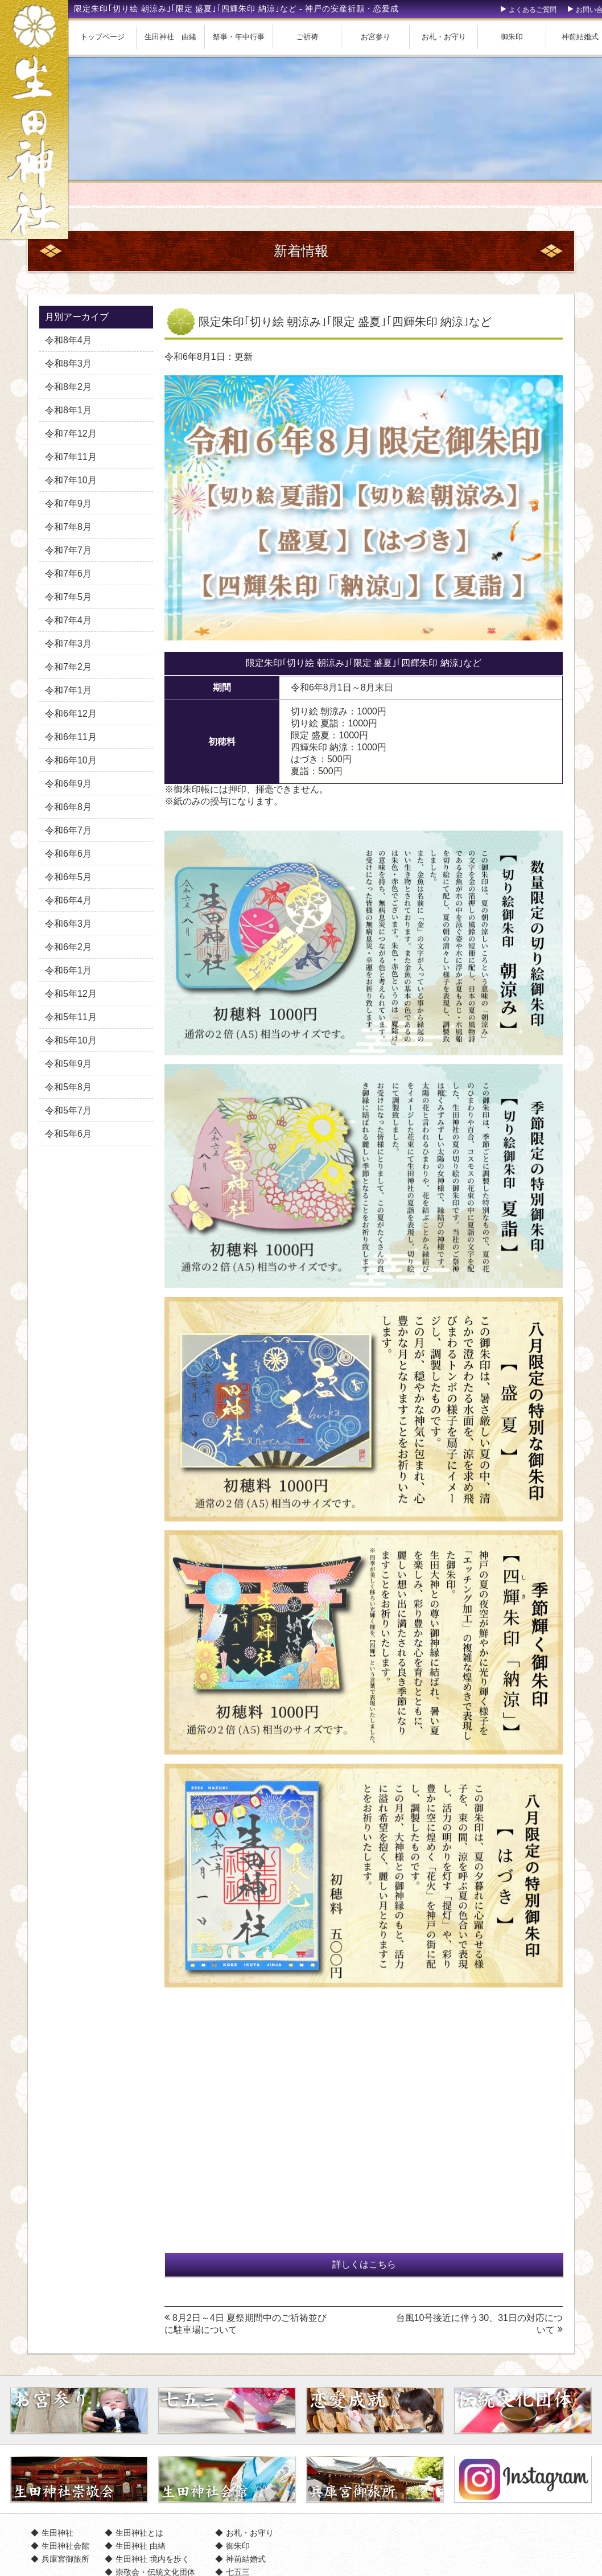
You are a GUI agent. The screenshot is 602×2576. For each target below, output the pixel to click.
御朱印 (512, 36)
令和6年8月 (68, 807)
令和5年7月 (68, 1110)
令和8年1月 (68, 410)
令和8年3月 (68, 363)
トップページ (102, 36)
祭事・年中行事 (239, 36)
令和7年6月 (68, 573)
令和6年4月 (68, 900)
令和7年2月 (68, 667)
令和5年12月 (71, 994)
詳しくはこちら (364, 2264)
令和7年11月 (71, 457)
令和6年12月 (71, 713)
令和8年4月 (68, 340)
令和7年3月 (68, 643)
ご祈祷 (307, 36)
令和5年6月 (68, 1134)
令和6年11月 (71, 737)
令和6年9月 (68, 783)
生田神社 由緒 (170, 36)
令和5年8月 (68, 1087)
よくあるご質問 (532, 10)
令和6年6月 (68, 853)
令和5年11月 (71, 1017)
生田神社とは (139, 2532)
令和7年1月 (68, 690)
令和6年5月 (68, 877)
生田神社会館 (65, 2545)
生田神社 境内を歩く (152, 2558)
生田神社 (57, 2532)
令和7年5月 (68, 597)
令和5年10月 (71, 1040)
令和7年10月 (71, 480)
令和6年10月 (71, 760)
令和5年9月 (68, 1064)
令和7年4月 (68, 620)
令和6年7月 (68, 830)
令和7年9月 (68, 503)
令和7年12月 (71, 433)
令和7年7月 (68, 550)
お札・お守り (444, 36)
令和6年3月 (68, 923)
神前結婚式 (246, 2558)
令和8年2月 (68, 387)
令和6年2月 (68, 947)
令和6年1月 (68, 970)
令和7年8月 (68, 527)
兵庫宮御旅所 (65, 2558)
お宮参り (375, 36)
